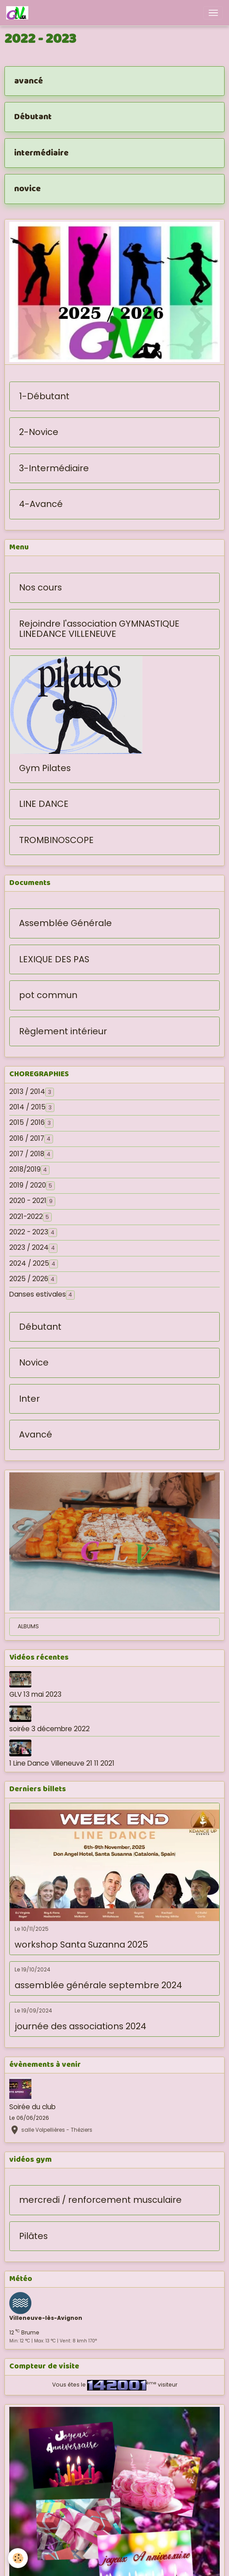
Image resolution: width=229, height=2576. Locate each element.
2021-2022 (26, 1217)
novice (27, 189)
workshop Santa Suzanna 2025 (81, 1945)
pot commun (48, 995)
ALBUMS (28, 1626)
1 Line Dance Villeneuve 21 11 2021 (61, 1763)
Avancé (35, 1435)
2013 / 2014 (27, 1092)
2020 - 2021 (27, 1201)
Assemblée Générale (65, 923)
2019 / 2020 (27, 1185)
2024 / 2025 (29, 1263)
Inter (29, 1399)
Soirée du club (32, 2106)
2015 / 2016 (27, 1123)
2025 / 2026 (28, 1279)
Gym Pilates (45, 768)
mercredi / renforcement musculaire (100, 2200)
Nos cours (40, 588)
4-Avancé (41, 504)
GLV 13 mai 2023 (35, 1694)
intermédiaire (41, 153)
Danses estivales (37, 1294)
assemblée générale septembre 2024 (98, 1985)
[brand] (18, 12)
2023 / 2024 (29, 1248)
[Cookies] (18, 2558)
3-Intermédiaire (54, 468)
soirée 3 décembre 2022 (49, 1728)
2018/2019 (25, 1169)
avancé (28, 81)
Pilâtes (33, 2236)
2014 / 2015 (27, 1107)
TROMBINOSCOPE (56, 840)
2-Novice (38, 432)
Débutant (33, 117)
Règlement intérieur (63, 1031)
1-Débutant (44, 396)
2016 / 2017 (26, 1138)
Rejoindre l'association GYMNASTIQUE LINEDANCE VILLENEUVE (99, 629)
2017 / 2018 (26, 1154)
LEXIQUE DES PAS (54, 959)
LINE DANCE (44, 804)
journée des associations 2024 (80, 2026)
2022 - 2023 (28, 1232)
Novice (34, 1363)
